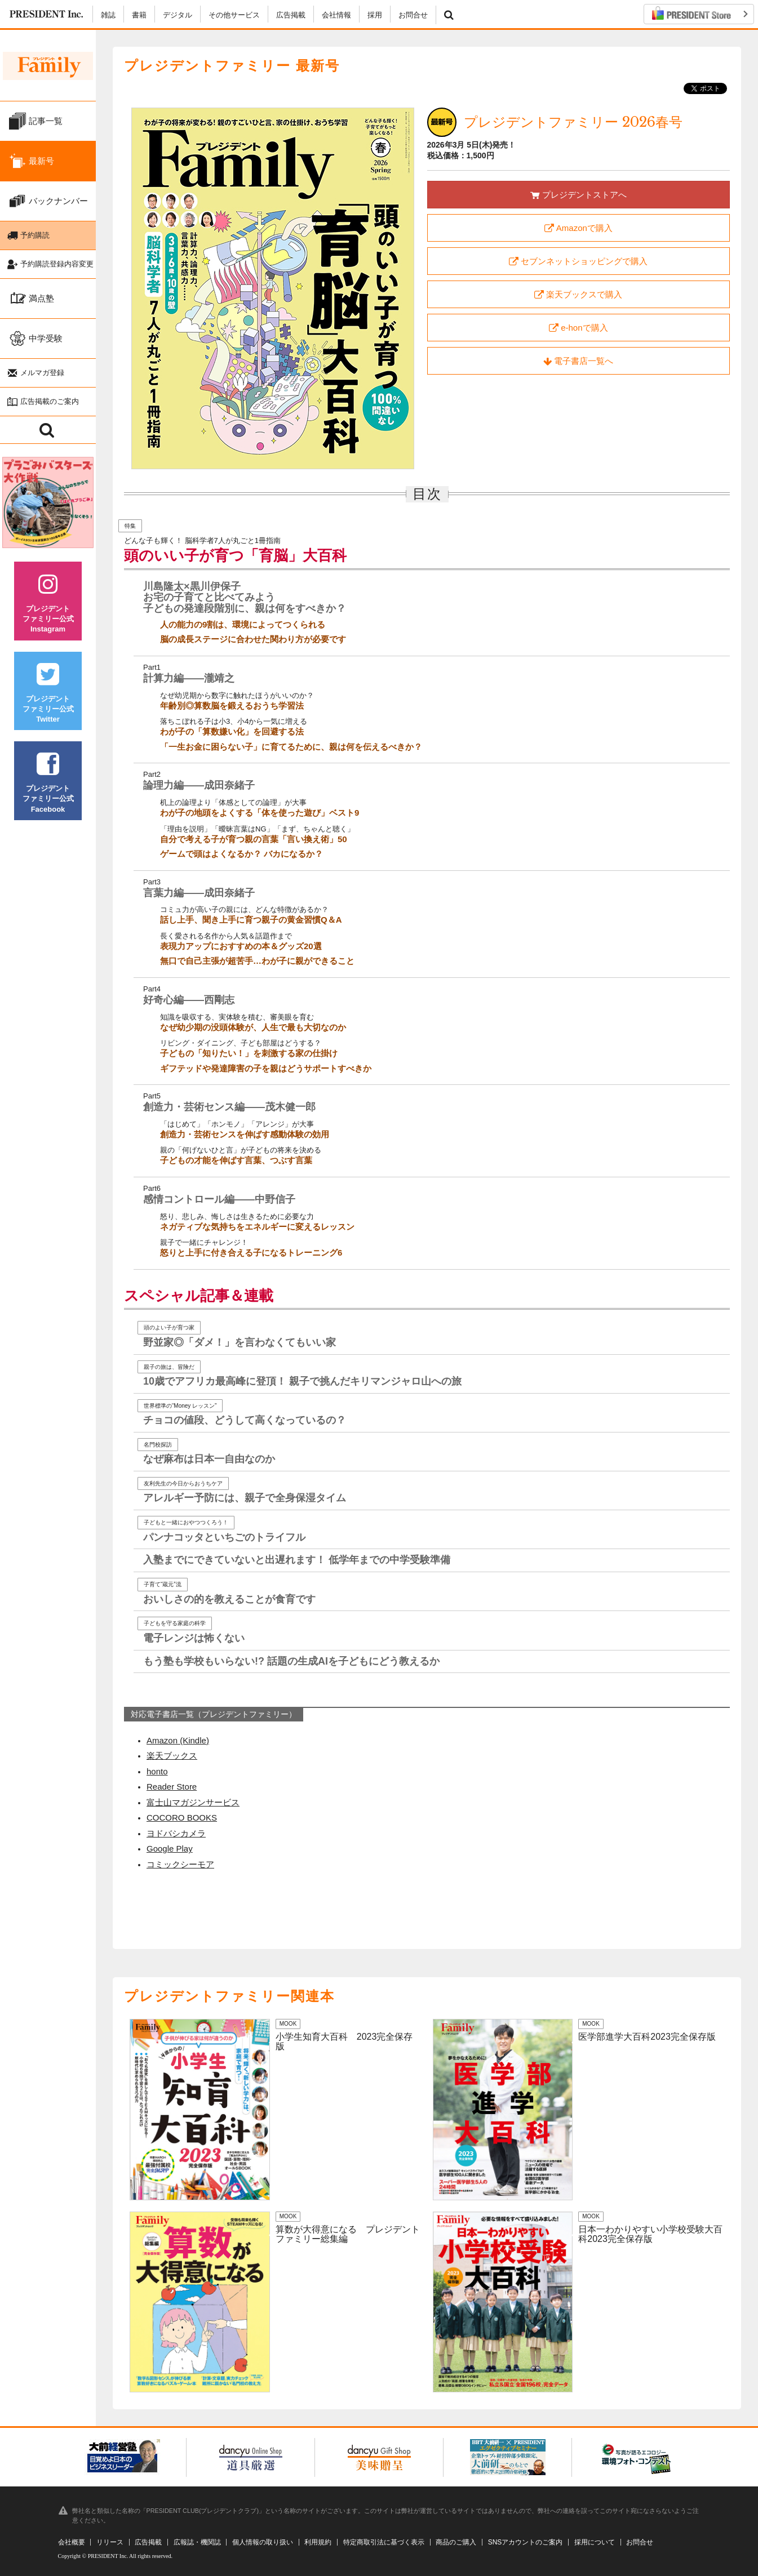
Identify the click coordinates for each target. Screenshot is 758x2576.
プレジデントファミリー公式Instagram (48, 607)
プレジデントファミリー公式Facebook (48, 787)
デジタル (177, 15)
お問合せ (413, 15)
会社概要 (71, 2542)
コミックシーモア (180, 1864)
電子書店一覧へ (578, 361)
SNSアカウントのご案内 (525, 2542)
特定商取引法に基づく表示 (383, 2542)
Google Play (170, 1848)
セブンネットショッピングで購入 (578, 261)
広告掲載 (290, 15)
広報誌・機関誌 (197, 2542)
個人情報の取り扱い (262, 2542)
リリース (109, 2542)
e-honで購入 (578, 328)
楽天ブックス (172, 1755)
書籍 (139, 15)
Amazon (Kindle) (178, 1740)
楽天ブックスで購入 (578, 295)
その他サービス (234, 15)
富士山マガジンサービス (193, 1802)
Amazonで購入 (578, 228)
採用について (594, 2542)
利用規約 (317, 2542)
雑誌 (108, 15)
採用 (374, 15)
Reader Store (172, 1786)
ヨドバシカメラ (176, 1833)
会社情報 (336, 15)
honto (157, 1771)
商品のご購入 (456, 2542)
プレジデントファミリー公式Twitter (48, 697)
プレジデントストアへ (578, 195)
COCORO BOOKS (182, 1817)
